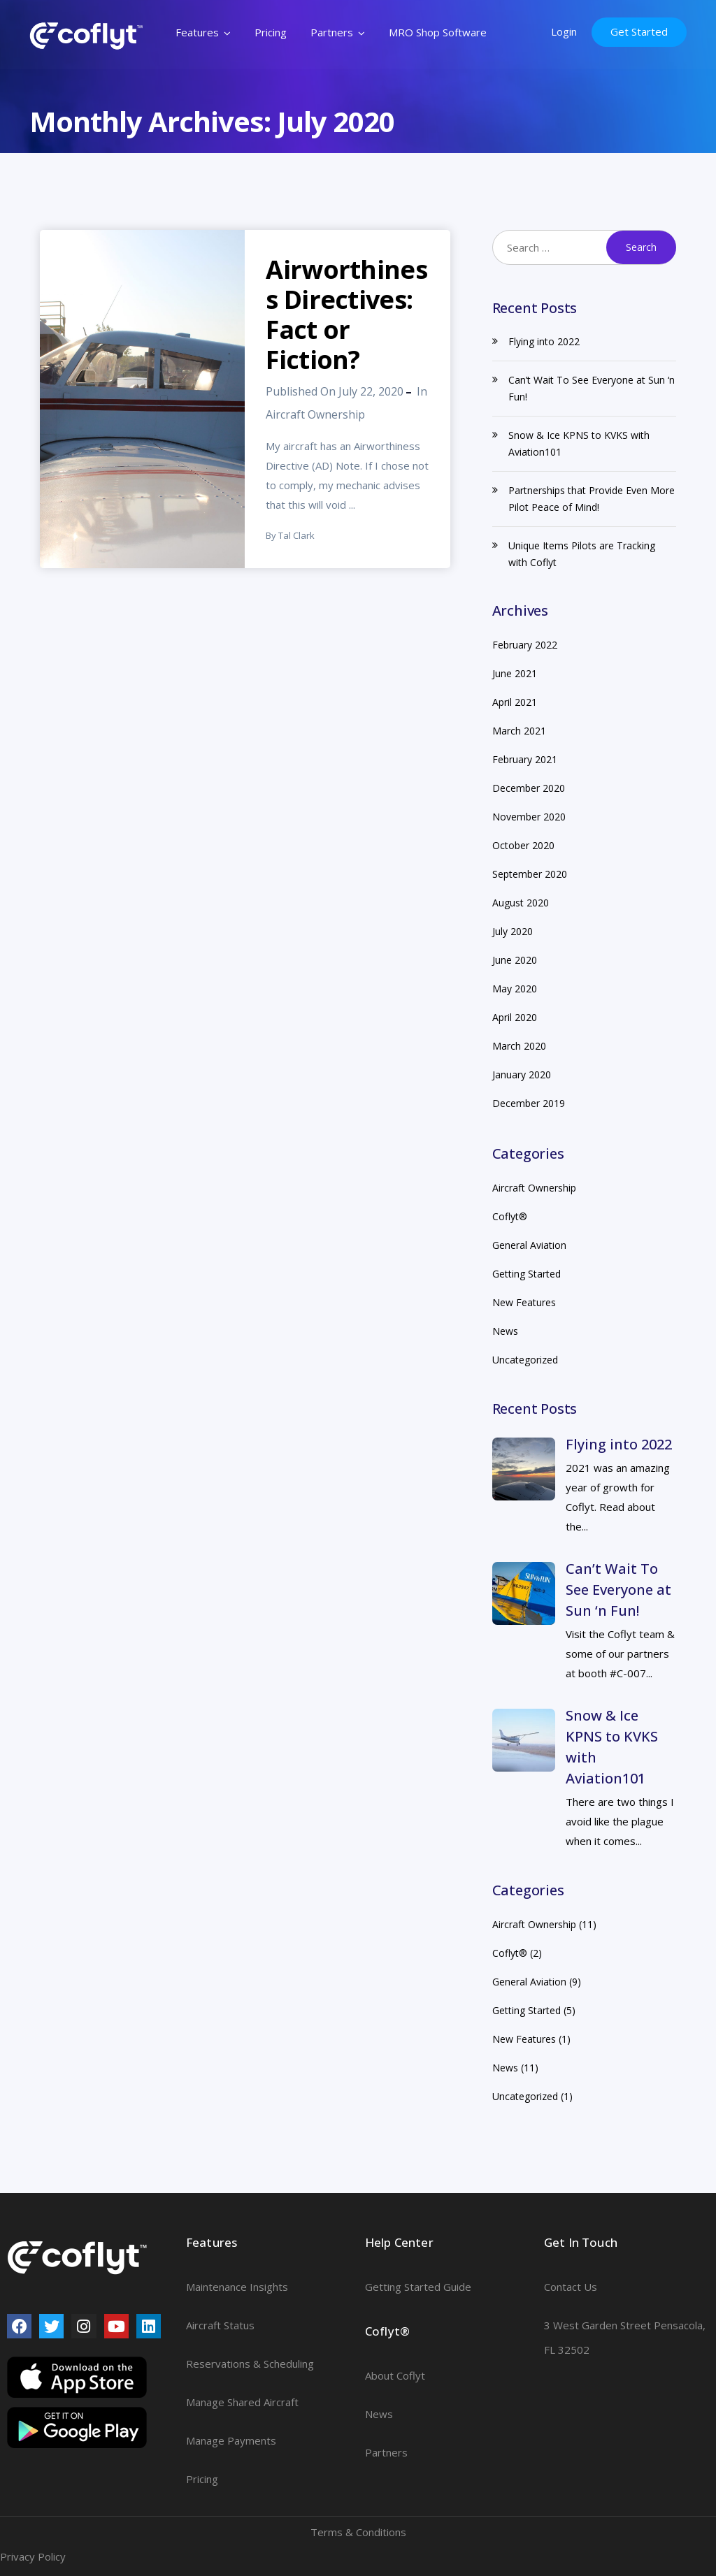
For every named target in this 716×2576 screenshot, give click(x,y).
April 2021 (514, 702)
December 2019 (528, 1103)
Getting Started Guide (418, 2287)
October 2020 (523, 845)
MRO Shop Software (438, 32)
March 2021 (519, 730)
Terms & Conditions (358, 2532)
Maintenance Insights (237, 2287)
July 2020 (512, 931)
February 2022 (524, 644)
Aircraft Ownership (315, 414)
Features (198, 32)
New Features (524, 1302)
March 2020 (519, 1045)
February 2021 (524, 759)
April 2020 (514, 1017)
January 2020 (521, 1074)
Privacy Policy (33, 2556)
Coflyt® (509, 1216)
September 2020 (529, 874)
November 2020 (529, 816)
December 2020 (528, 788)
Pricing (271, 32)
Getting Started (526, 1273)
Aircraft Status (220, 2325)
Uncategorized (525, 1359)
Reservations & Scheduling (250, 2364)
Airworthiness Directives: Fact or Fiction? (346, 314)
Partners (332, 32)
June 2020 (514, 960)
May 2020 (514, 988)
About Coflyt (395, 2375)
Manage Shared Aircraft (242, 2402)
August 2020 (520, 902)
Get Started (639, 31)
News (505, 1331)
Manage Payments (231, 2440)
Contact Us (570, 2287)
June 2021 (514, 673)
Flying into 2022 (544, 341)
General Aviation (529, 1245)
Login (565, 31)
